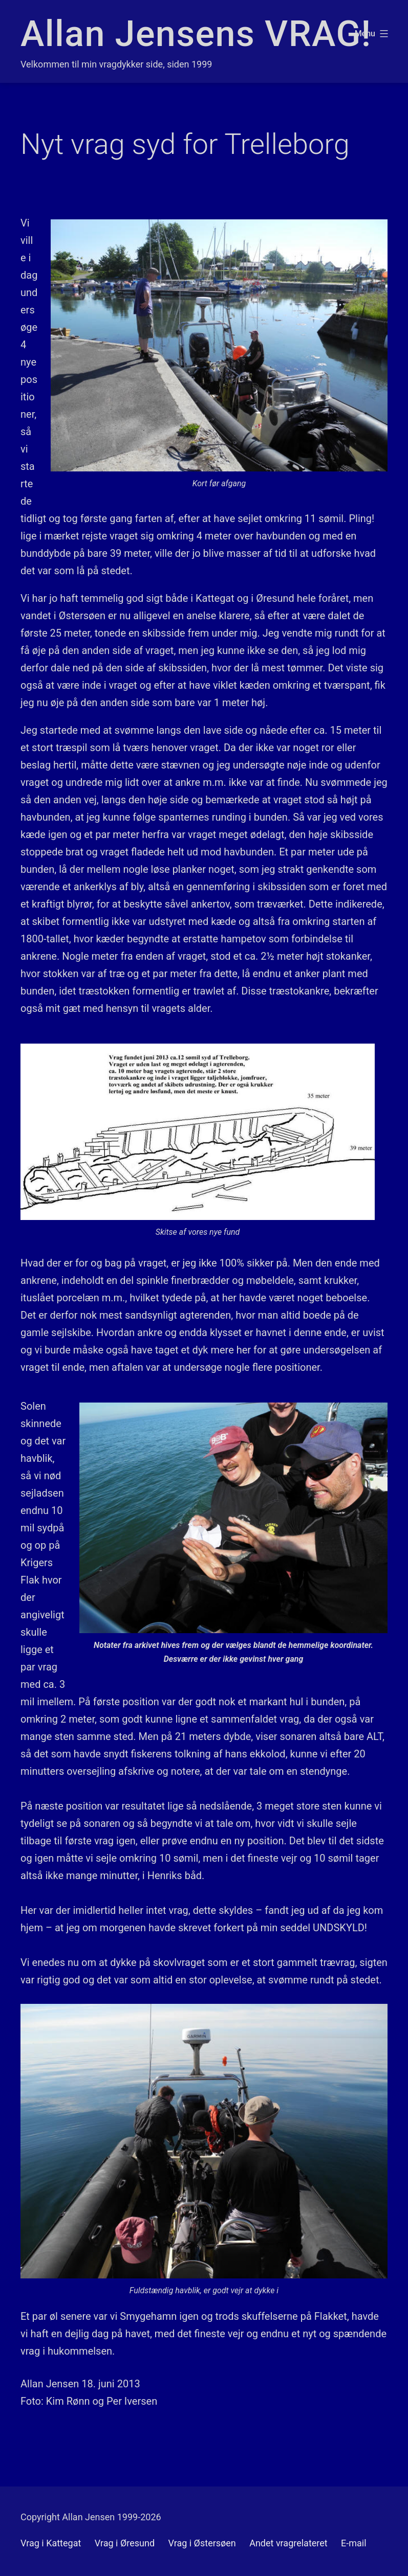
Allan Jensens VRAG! (195, 34)
